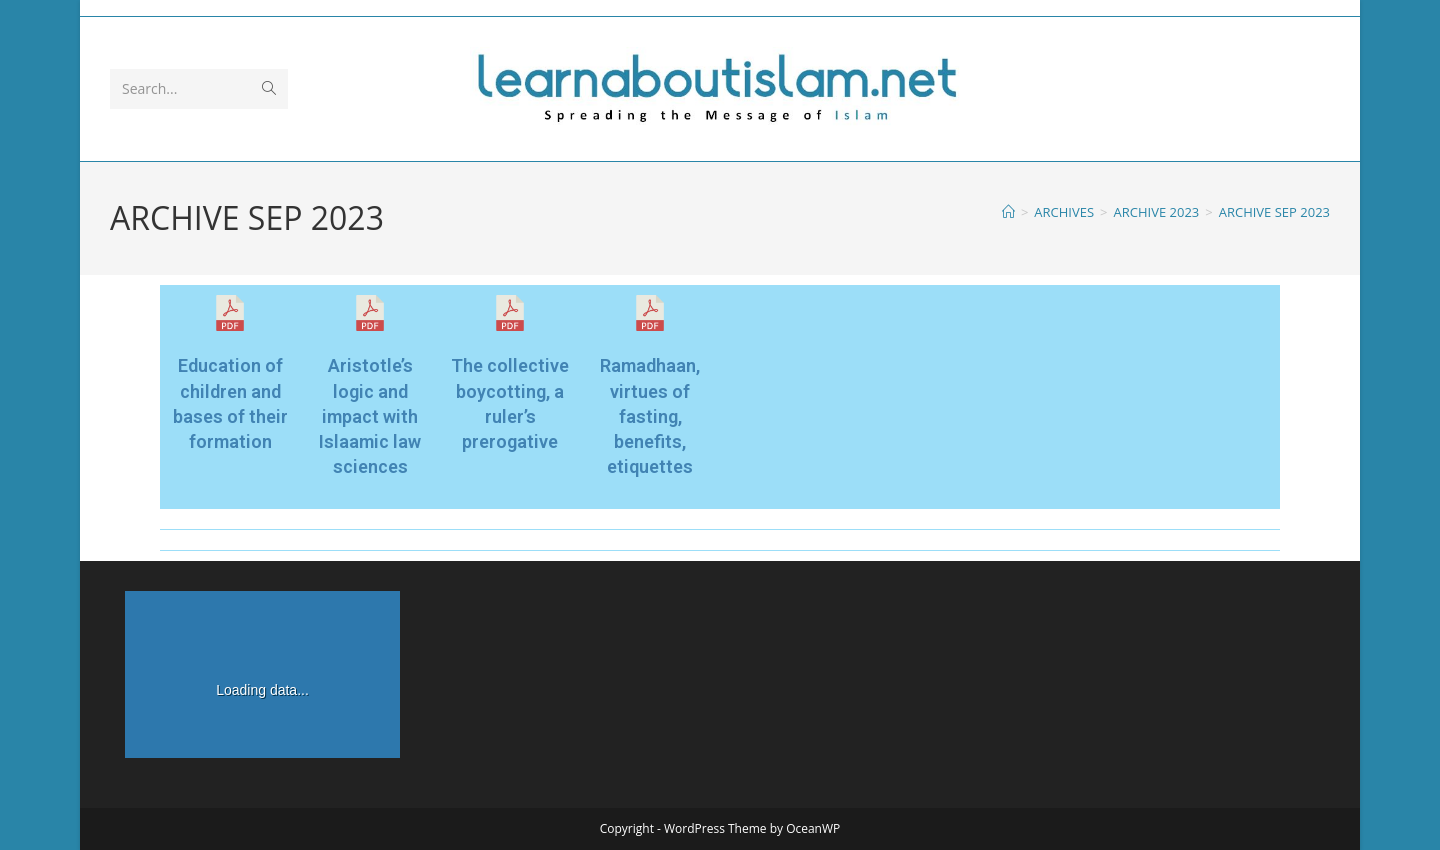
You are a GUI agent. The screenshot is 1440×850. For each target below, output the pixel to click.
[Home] (1008, 212)
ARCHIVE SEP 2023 (1274, 212)
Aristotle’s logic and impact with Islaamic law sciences (370, 416)
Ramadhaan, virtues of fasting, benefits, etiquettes (650, 416)
